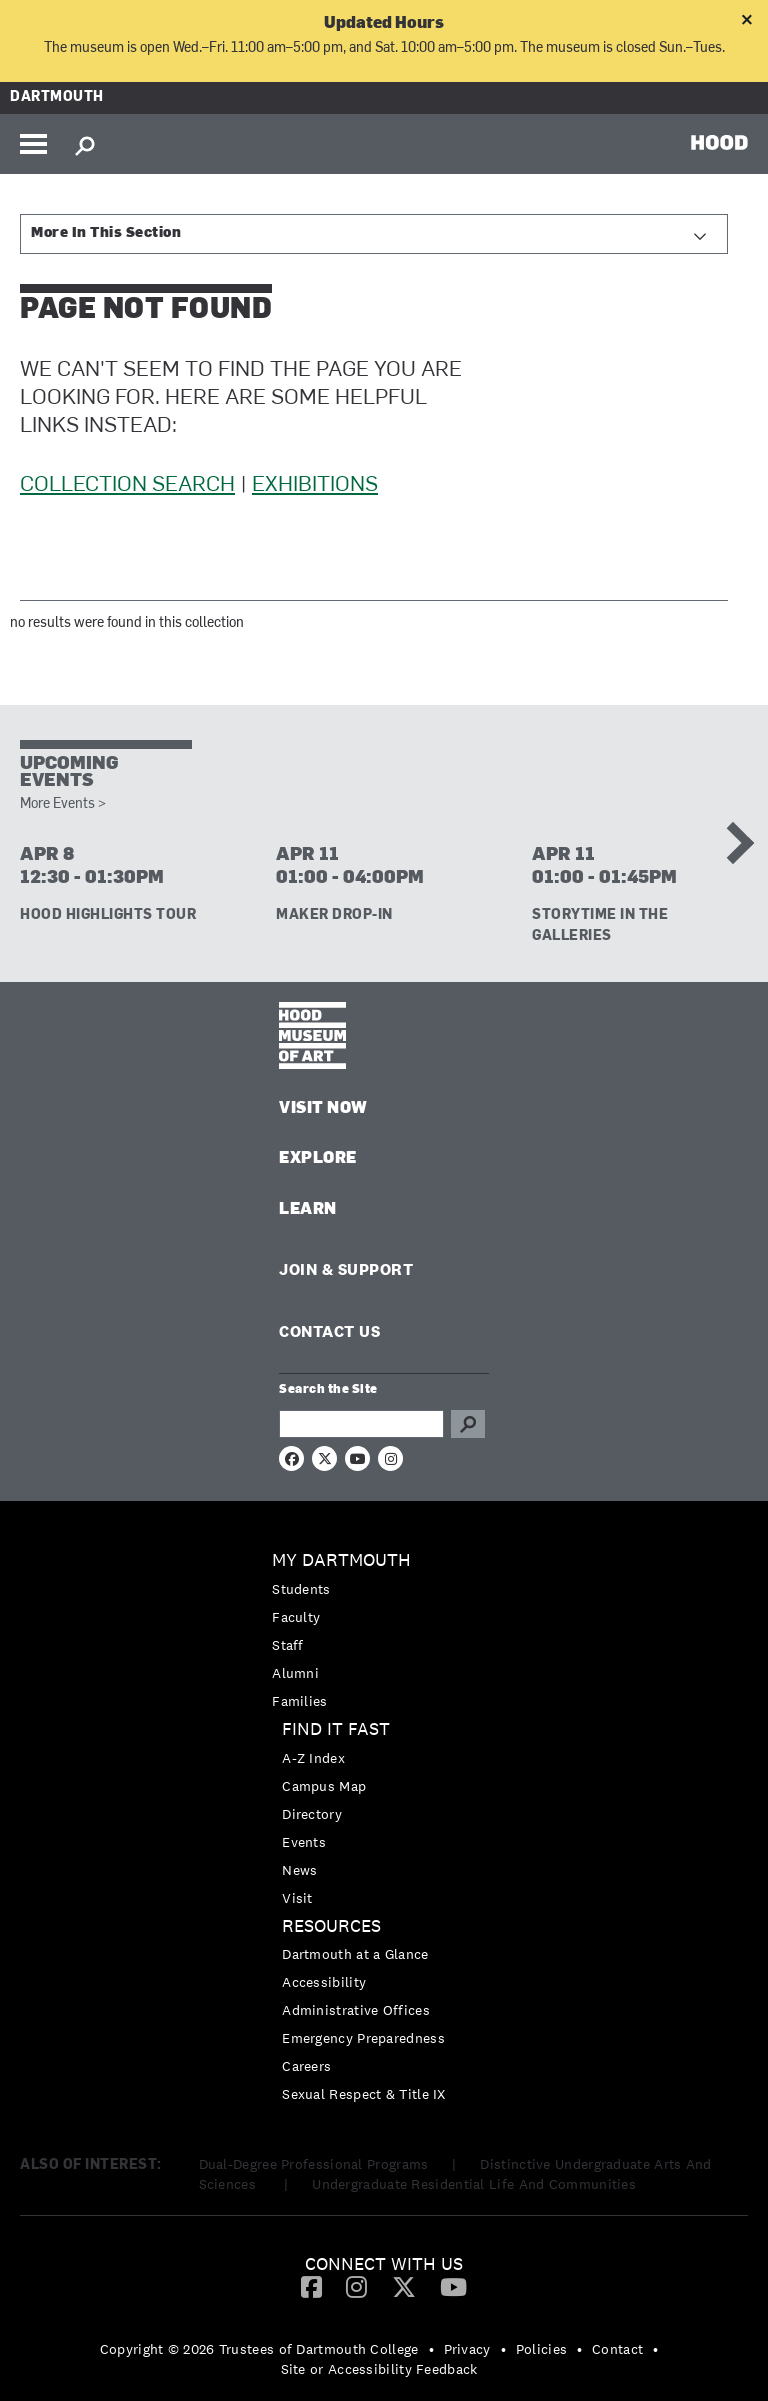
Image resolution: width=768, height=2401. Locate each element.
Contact (617, 2349)
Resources (331, 1926)
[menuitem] (384, 1630)
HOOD (719, 142)
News (299, 1870)
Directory (312, 1814)
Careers (306, 2066)
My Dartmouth (341, 1560)
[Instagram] (356, 2286)
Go (468, 1424)
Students (301, 1589)
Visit (297, 1898)
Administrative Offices (356, 2010)
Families (299, 1701)
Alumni (295, 1673)
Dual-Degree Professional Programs (314, 2164)
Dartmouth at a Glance (355, 1954)
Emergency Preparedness (363, 2038)
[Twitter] (404, 2286)
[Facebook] (311, 2286)
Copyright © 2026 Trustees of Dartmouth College (259, 2349)
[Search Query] (361, 1424)
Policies (541, 2349)
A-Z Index (313, 1758)
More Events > (63, 804)
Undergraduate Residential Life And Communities (474, 2184)
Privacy (467, 2349)
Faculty (296, 1617)
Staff (288, 1645)
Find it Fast (336, 1729)
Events (304, 1842)
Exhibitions (315, 485)
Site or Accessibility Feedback (379, 2369)
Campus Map (324, 1786)
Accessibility (324, 1982)
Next (733, 843)
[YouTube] (453, 2286)
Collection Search (127, 485)
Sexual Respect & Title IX (364, 2094)
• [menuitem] (431, 2349)
